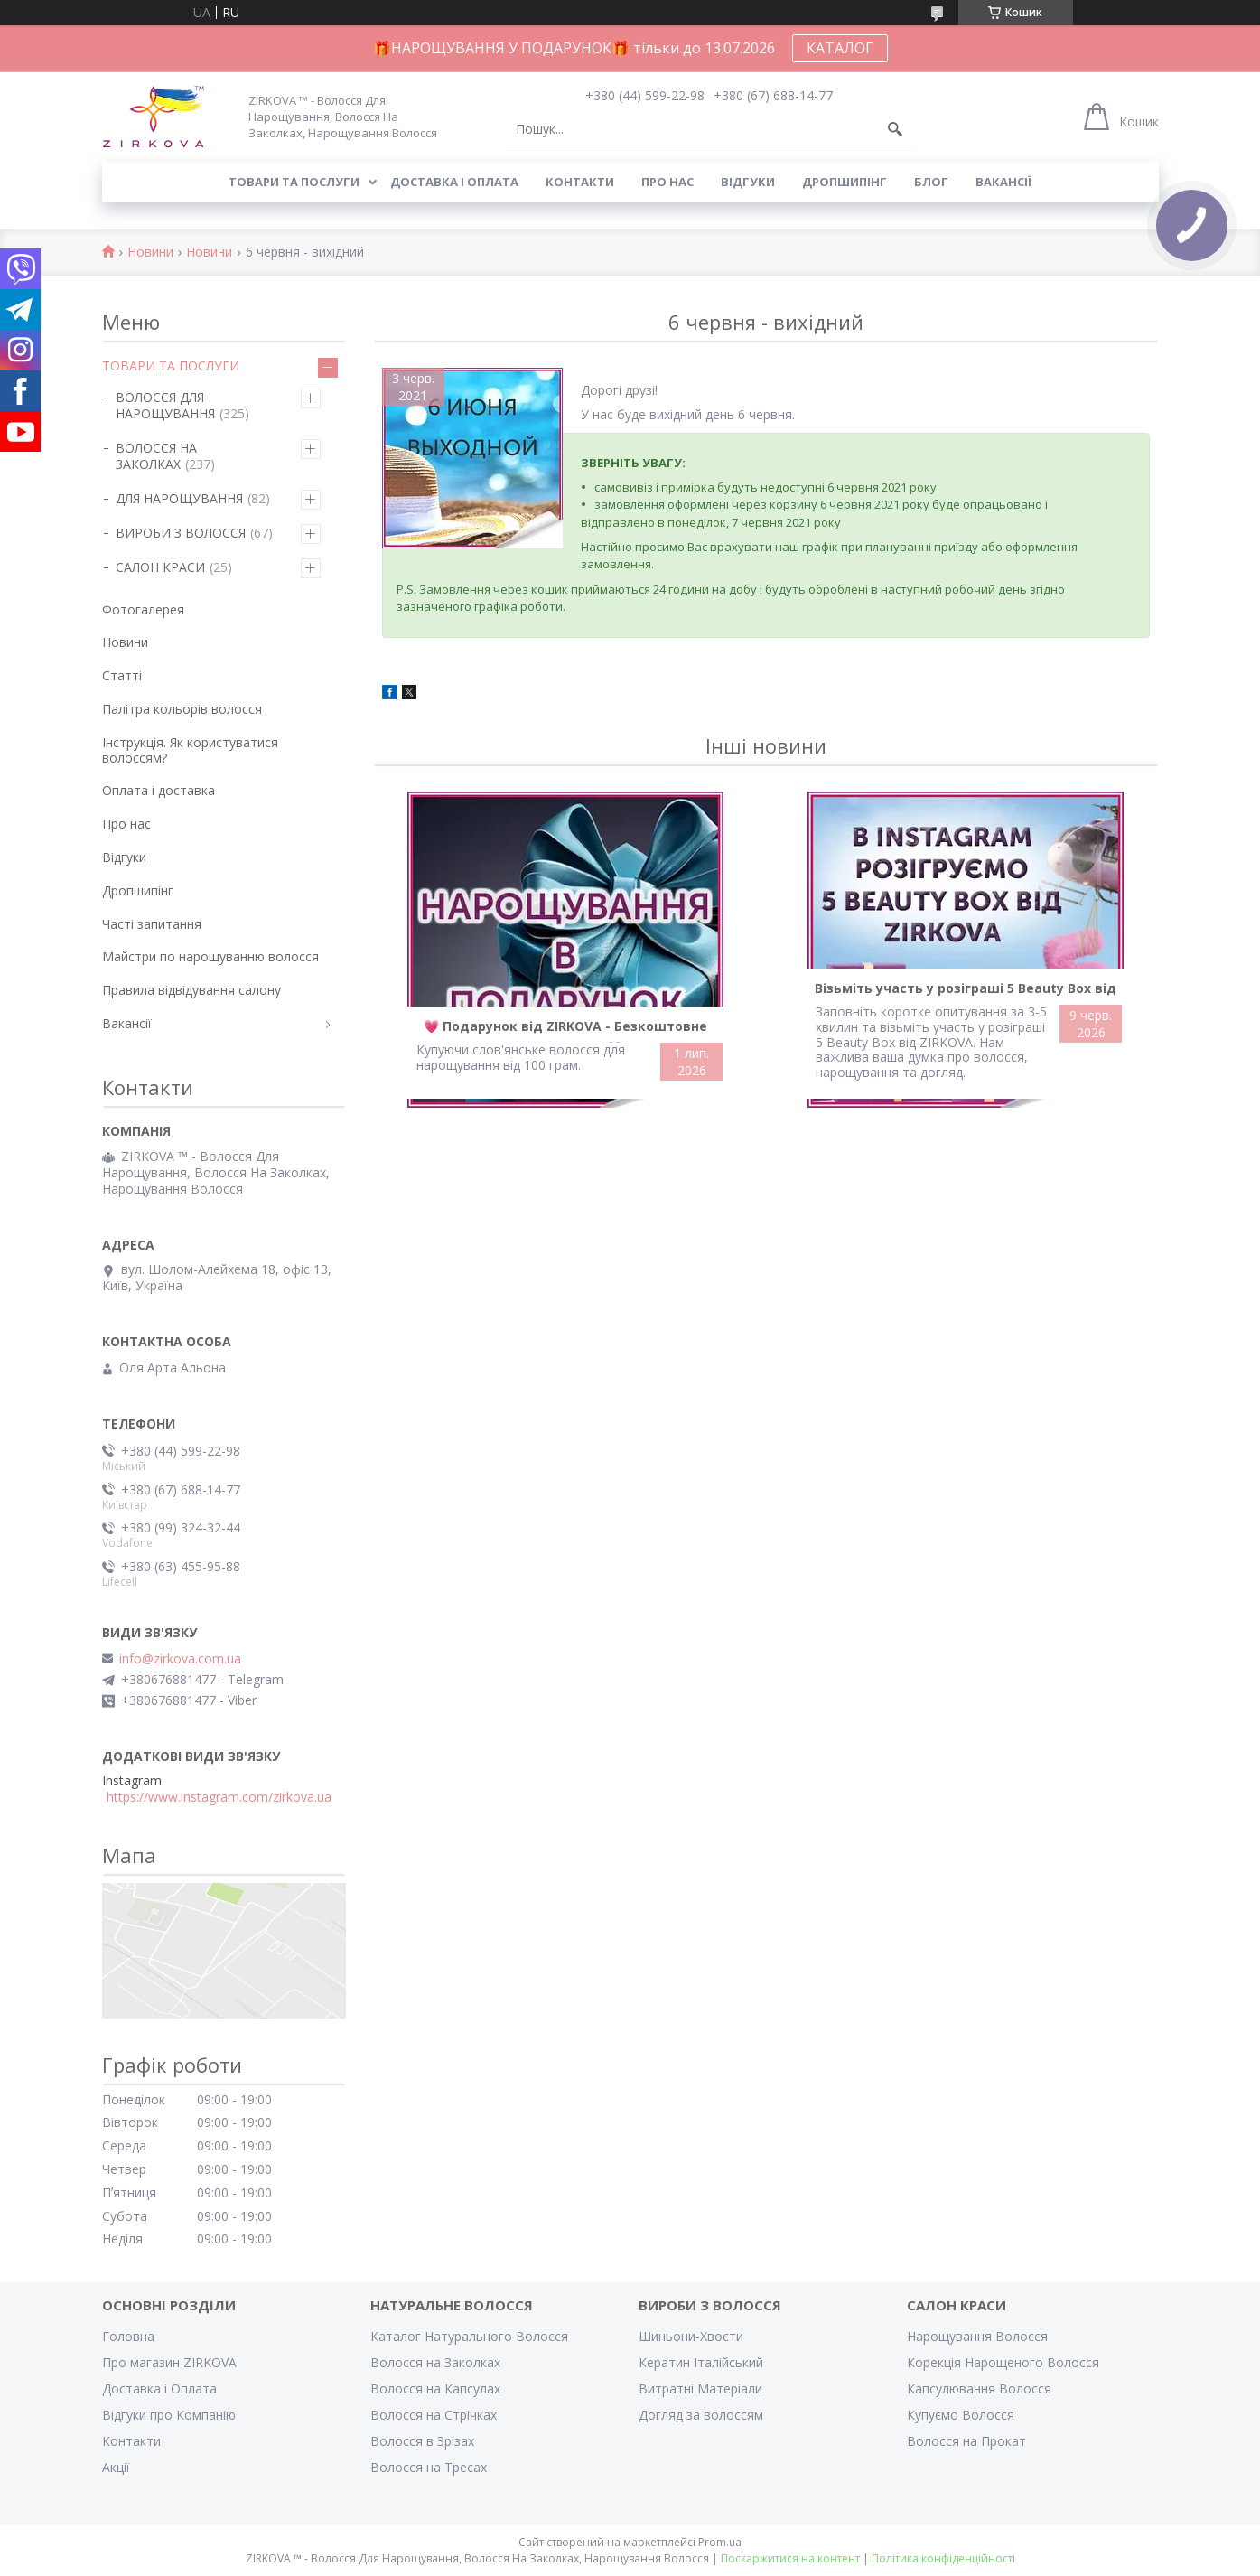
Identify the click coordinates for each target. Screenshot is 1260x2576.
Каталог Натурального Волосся (469, 2336)
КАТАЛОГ (840, 48)
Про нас (667, 181)
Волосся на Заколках (435, 2362)
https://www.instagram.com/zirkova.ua (219, 1797)
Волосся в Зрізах (422, 2441)
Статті (122, 675)
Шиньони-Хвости (691, 2336)
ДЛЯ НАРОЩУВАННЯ (179, 498)
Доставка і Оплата (159, 2388)
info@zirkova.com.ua (180, 1659)
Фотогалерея (143, 609)
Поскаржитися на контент (790, 2558)
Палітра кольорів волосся (182, 708)
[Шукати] (895, 129)
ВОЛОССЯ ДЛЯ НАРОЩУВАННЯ (165, 405)
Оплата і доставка (158, 790)
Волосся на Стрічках (433, 2414)
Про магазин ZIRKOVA (169, 2362)
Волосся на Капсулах (435, 2388)
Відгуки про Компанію (169, 2414)
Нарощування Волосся (977, 2336)
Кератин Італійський (701, 2362)
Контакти (580, 181)
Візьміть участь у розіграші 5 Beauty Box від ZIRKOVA (965, 992)
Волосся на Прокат (966, 2441)
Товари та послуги (294, 181)
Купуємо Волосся (960, 2414)
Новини (150, 252)
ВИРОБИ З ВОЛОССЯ (181, 532)
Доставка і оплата (454, 181)
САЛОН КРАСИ (160, 567)
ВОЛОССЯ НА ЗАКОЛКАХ (156, 456)
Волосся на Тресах (428, 2467)
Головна (128, 2336)
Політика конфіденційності (943, 2558)
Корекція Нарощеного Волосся (1003, 2362)
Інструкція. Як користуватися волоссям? (190, 750)
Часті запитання (151, 923)
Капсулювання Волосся (979, 2388)
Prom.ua (720, 2542)
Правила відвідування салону (191, 989)
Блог (931, 181)
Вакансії (1003, 181)
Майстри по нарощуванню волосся (210, 956)
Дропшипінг (844, 181)
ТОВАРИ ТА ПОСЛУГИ (170, 365)
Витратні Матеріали (700, 2388)
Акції (116, 2467)
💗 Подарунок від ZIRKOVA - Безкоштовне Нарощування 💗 (565, 1030)
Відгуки (748, 181)
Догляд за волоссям (701, 2414)
